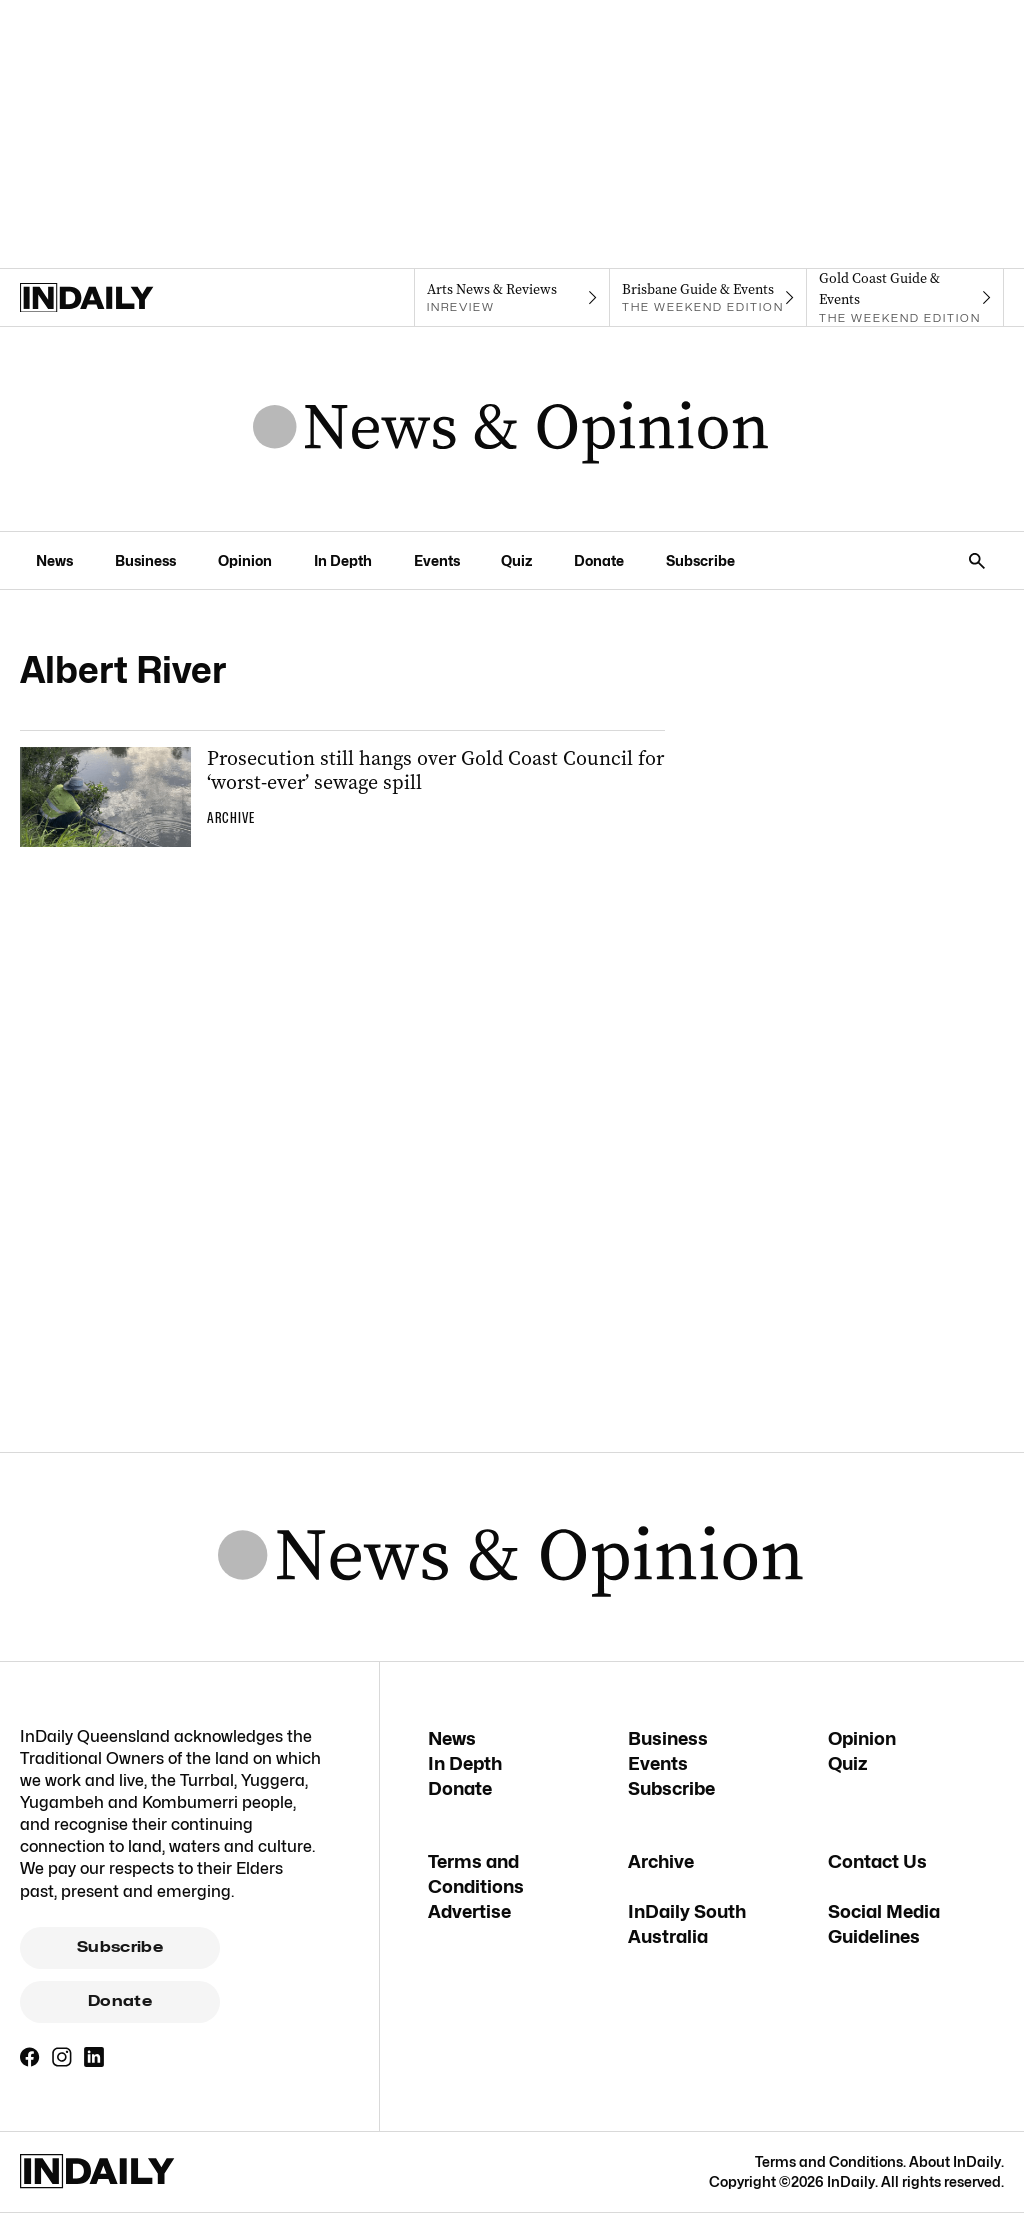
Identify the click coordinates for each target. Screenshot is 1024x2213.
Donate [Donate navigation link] (599, 560)
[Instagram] (62, 2057)
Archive (661, 1861)
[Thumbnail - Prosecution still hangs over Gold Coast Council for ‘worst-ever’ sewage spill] (342, 797)
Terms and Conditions (829, 2161)
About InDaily (955, 2161)
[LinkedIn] (94, 2057)
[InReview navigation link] (512, 298)
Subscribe (120, 1947)
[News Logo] (511, 429)
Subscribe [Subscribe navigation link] (700, 560)
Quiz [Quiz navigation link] (516, 560)
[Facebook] (30, 2057)
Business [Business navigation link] (145, 560)
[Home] (118, 298)
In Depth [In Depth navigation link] (343, 560)
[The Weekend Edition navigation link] (708, 298)
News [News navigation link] (54, 560)
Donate (120, 2001)
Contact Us (877, 1861)
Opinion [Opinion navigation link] (245, 560)
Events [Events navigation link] (437, 560)
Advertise (469, 1911)
